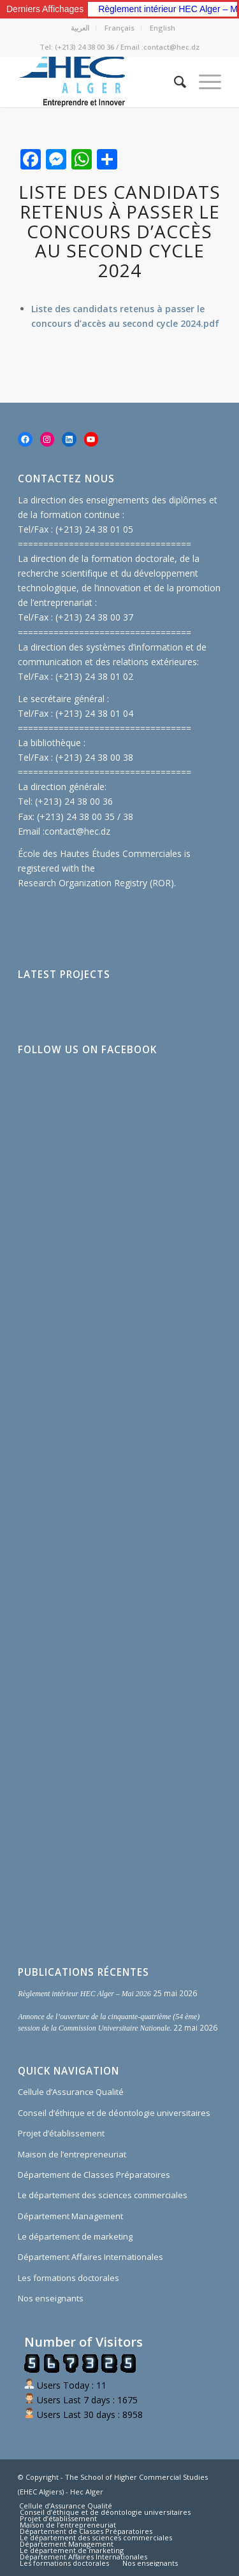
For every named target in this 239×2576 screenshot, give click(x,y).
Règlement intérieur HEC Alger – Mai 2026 (84, 1993)
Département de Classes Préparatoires (94, 2174)
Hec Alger (86, 2491)
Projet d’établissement (61, 2133)
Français (119, 27)
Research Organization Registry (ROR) (96, 883)
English (162, 27)
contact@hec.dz (77, 831)
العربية (80, 27)
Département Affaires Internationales (90, 2257)
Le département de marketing (75, 2236)
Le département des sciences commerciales (102, 2195)
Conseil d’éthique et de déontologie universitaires (114, 2113)
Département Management (70, 2216)
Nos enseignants (50, 2298)
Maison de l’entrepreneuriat (72, 2154)
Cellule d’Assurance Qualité (71, 2091)
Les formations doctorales (68, 2278)
